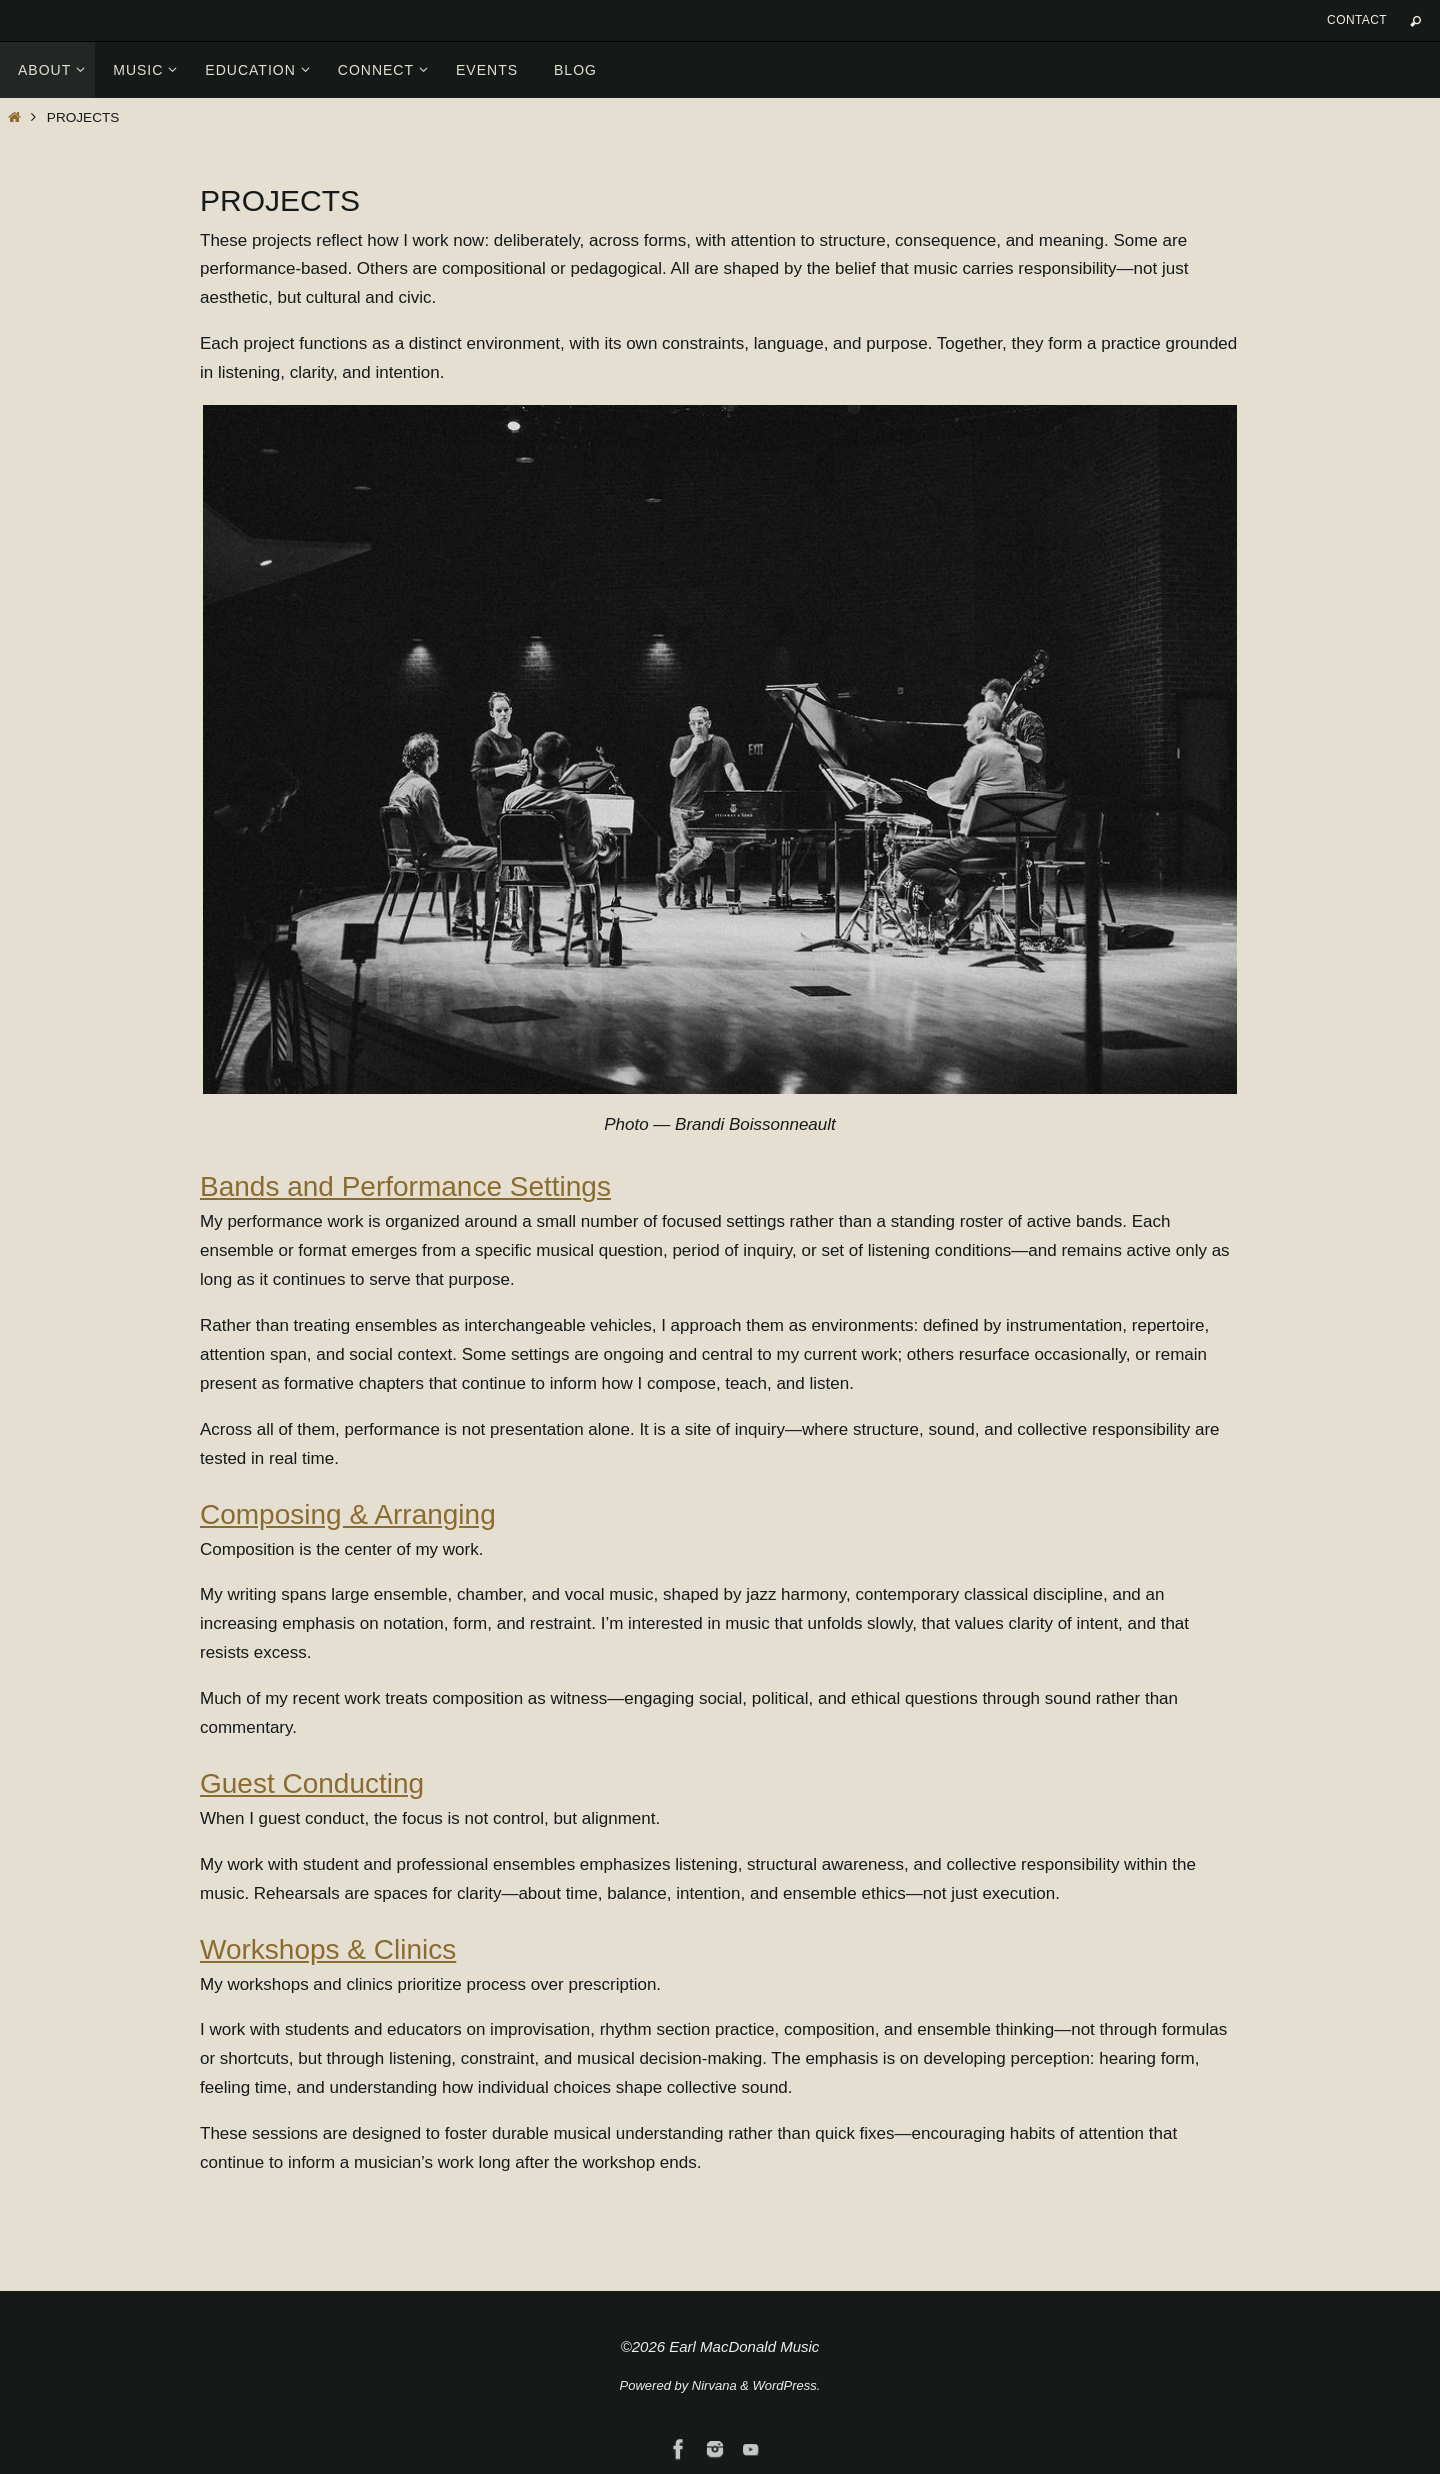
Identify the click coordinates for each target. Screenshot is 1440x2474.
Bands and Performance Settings (405, 1186)
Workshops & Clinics (328, 1949)
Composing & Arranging (348, 1514)
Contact (1357, 20)
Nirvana (714, 2385)
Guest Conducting (312, 1783)
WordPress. (787, 2385)
